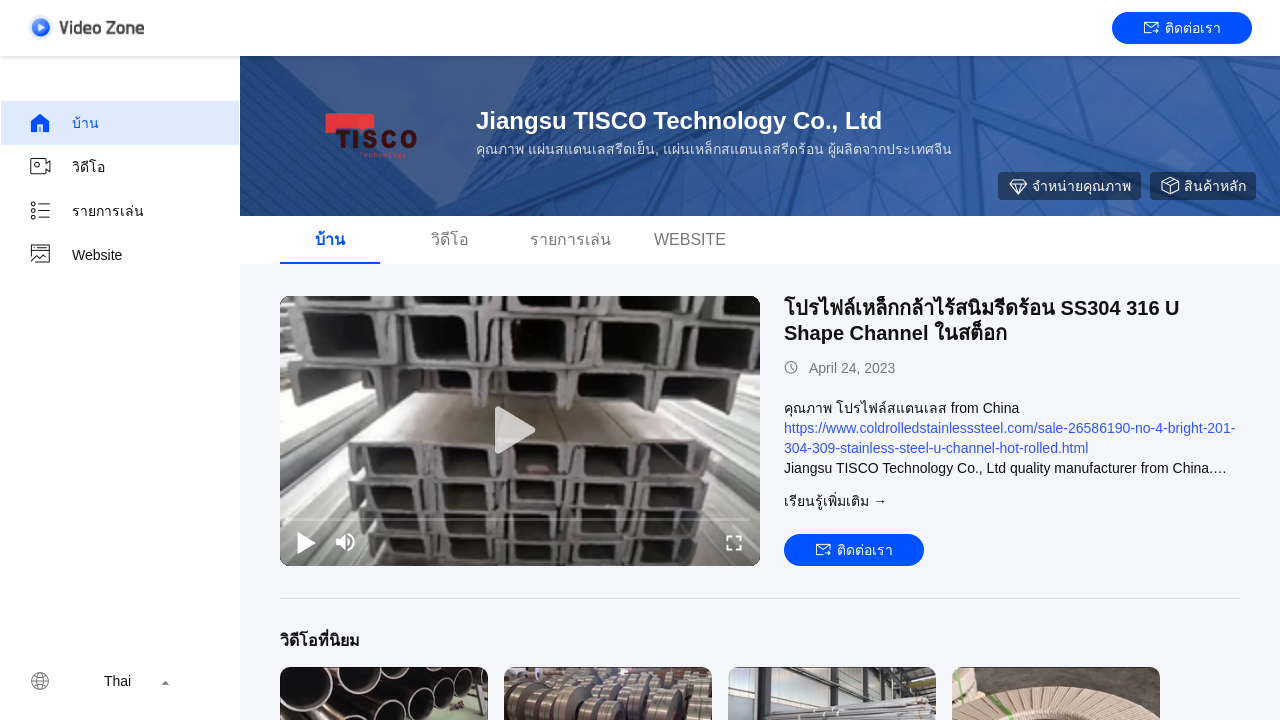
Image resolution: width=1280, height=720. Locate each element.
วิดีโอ (66, 167)
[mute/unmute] (346, 542)
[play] (520, 431)
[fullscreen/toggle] (734, 542)
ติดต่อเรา (1182, 28)
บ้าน (63, 123)
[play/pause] (306, 542)
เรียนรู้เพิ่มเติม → (835, 501)
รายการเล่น (86, 211)
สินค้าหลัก (1203, 186)
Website (75, 255)
